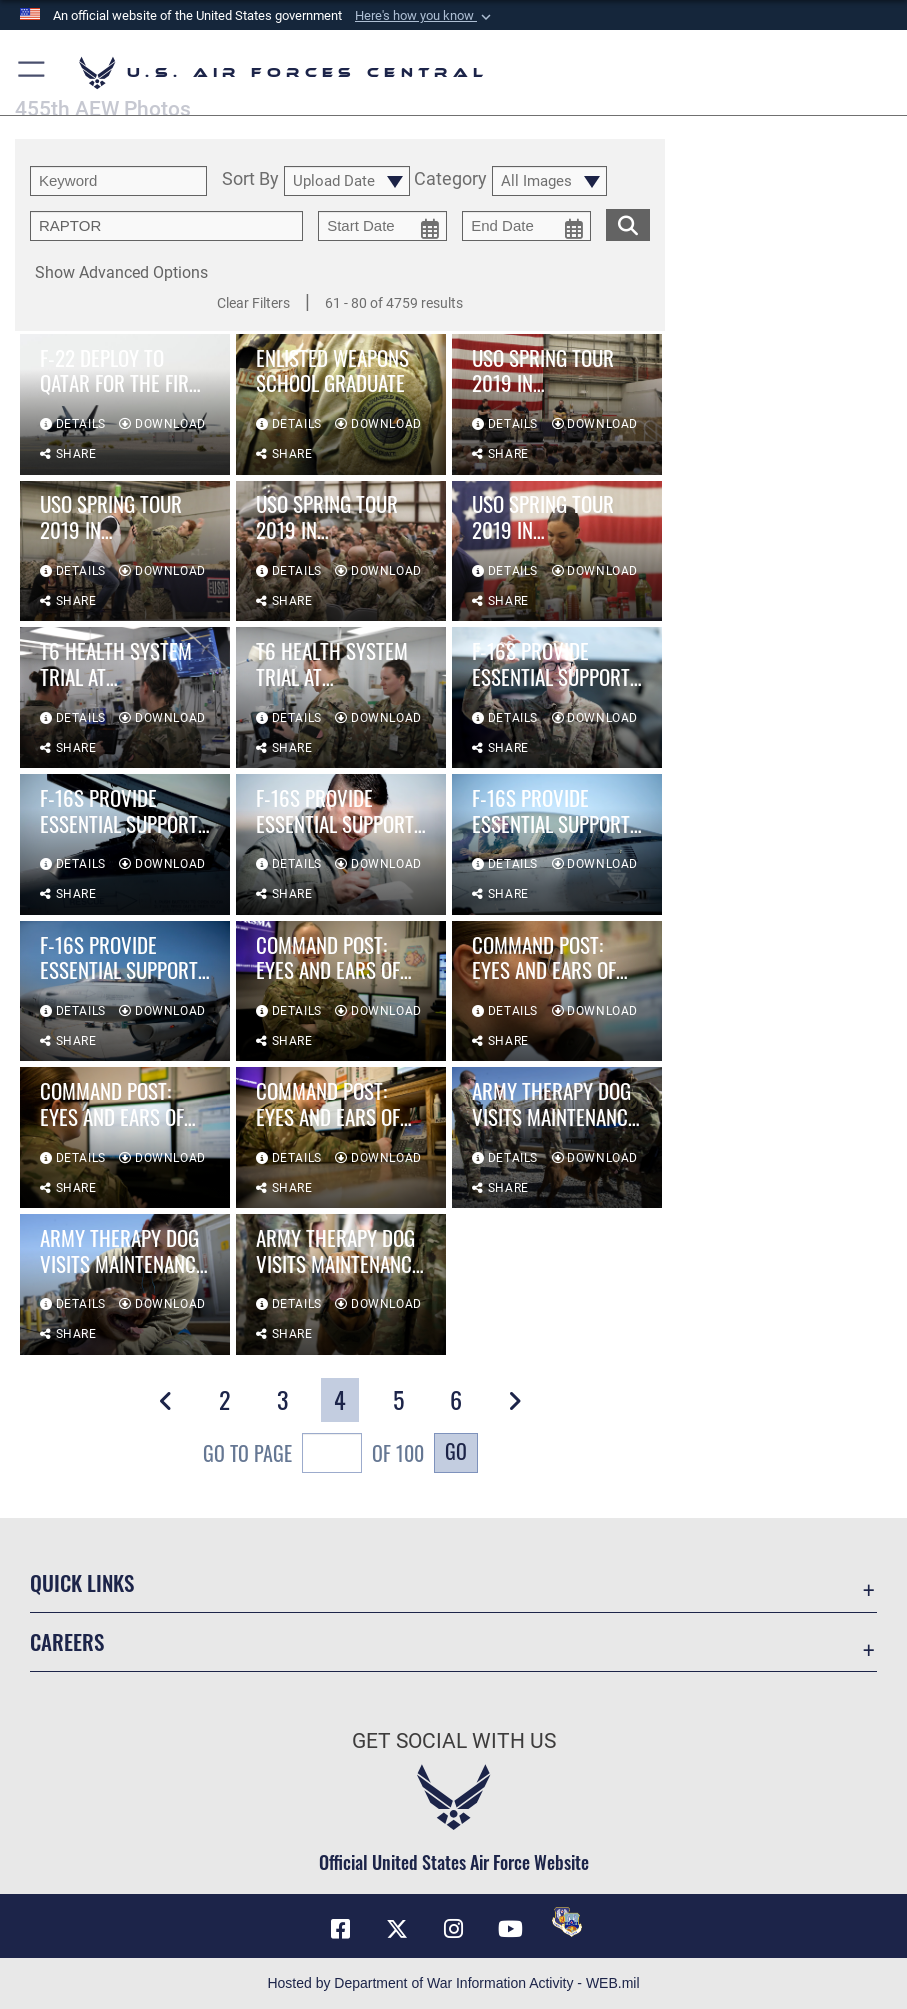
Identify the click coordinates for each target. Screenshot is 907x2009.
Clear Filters (253, 303)
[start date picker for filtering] (382, 226)
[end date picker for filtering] (526, 226)
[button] (425, 16)
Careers (67, 1641)
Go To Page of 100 (313, 1455)
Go (456, 1451)
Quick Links (82, 1582)
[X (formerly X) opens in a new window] (397, 1929)
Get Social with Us (454, 1740)
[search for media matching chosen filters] (628, 223)
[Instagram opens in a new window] (454, 1929)
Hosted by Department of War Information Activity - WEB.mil (453, 1983)
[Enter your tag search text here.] (166, 226)
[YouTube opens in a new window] (510, 1929)
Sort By (250, 180)
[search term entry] (118, 181)
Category (450, 180)
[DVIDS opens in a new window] (567, 1922)
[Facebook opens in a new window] (340, 1929)
